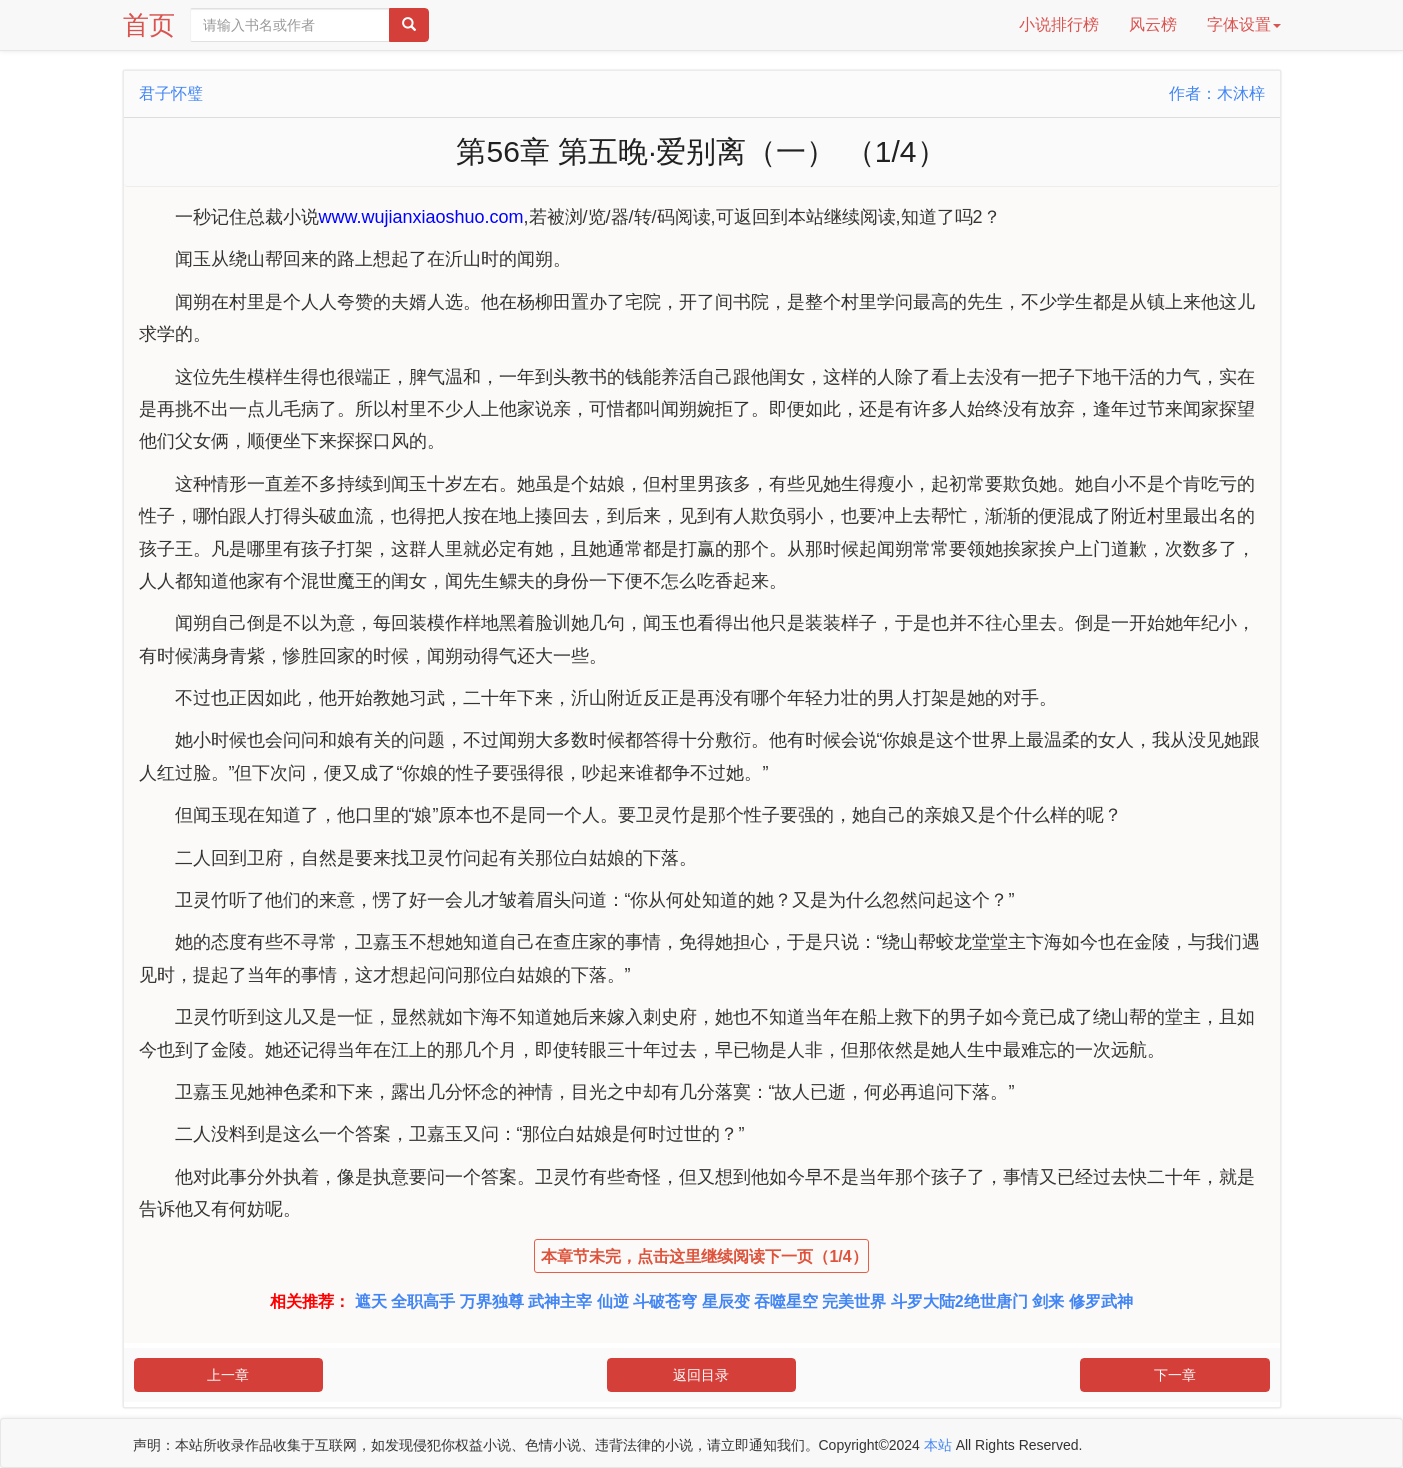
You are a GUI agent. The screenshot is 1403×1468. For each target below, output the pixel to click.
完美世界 (854, 1301)
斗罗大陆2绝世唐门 (959, 1301)
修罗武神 (1101, 1301)
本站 (938, 1445)
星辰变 (726, 1301)
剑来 (1048, 1301)
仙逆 (613, 1301)
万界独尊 (492, 1301)
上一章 (228, 1375)
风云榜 (1153, 24)
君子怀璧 (171, 93)
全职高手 (423, 1301)
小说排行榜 (1059, 24)
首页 (149, 25)
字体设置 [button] (1244, 24)
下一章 (1175, 1375)
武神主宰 (560, 1301)
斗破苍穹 (665, 1301)
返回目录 (701, 1375)
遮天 (371, 1301)
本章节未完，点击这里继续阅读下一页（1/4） (704, 1256)
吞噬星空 (786, 1301)
